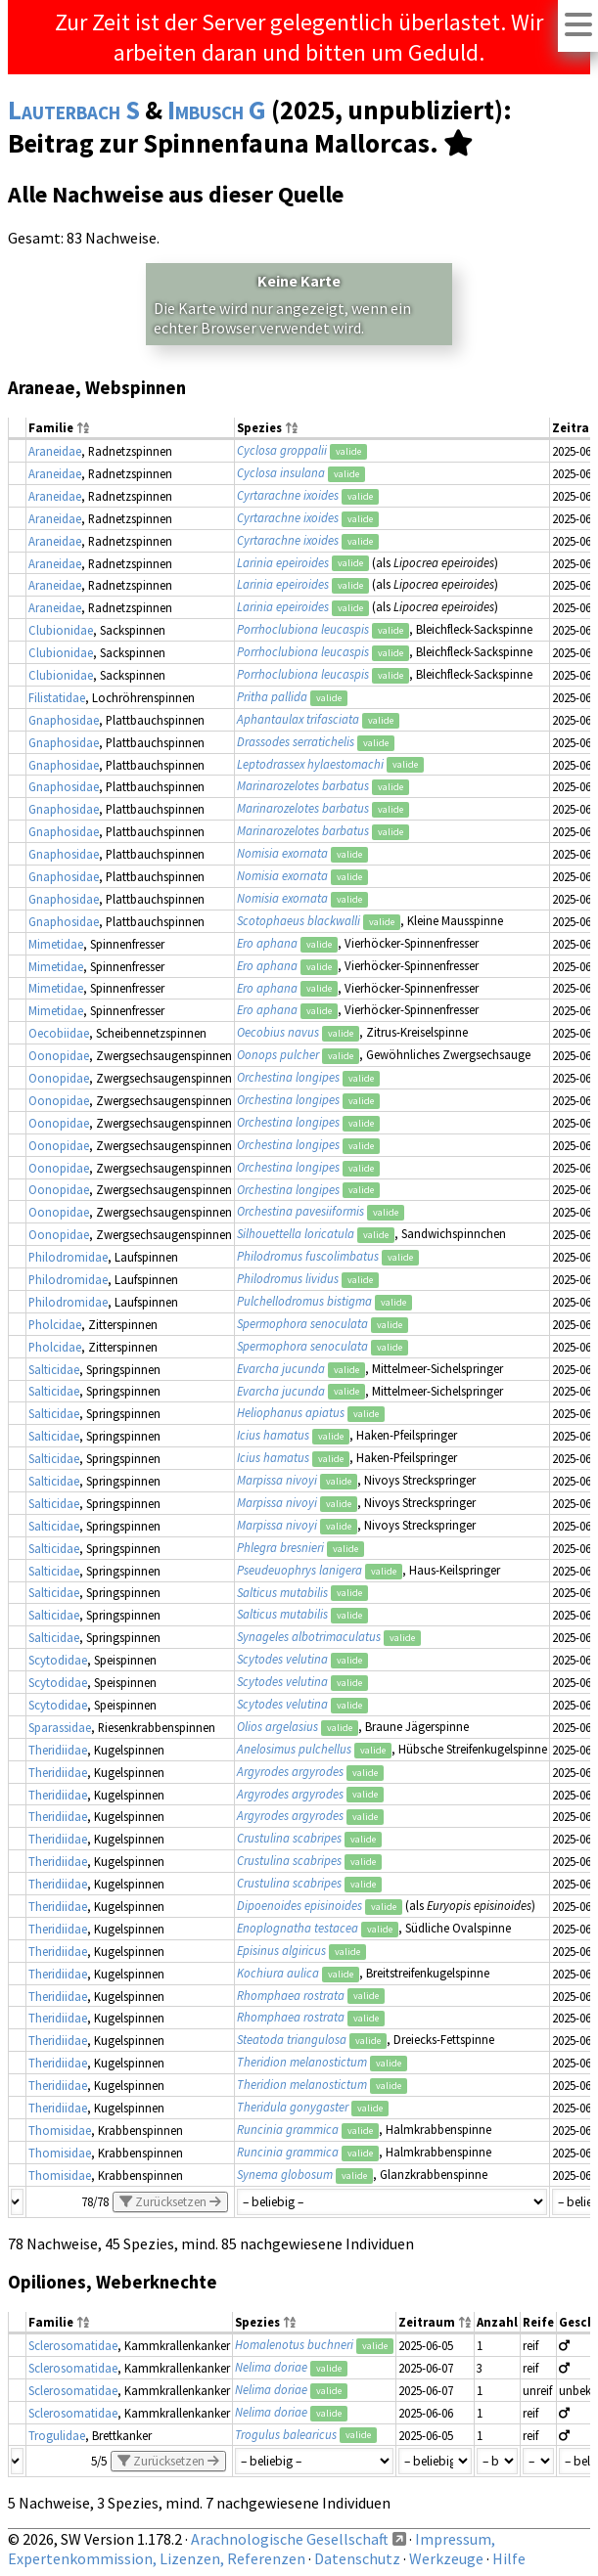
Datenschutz (357, 2558)
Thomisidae (59, 2130)
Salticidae (53, 1369)
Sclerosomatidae (72, 2345)
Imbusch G (216, 109)
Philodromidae (68, 1257)
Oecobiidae (58, 1033)
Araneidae (54, 451)
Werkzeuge (446, 2558)
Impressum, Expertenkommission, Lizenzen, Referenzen (251, 2548)
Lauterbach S (74, 109)
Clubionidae (60, 630)
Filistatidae (56, 697)
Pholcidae (54, 1324)
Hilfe (509, 2558)
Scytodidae (57, 1659)
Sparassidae (59, 1727)
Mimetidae (55, 944)
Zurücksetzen (170, 2202)
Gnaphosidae (63, 720)
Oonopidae (58, 1055)
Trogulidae (56, 2435)
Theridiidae (57, 1749)
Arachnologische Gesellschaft (290, 2539)
